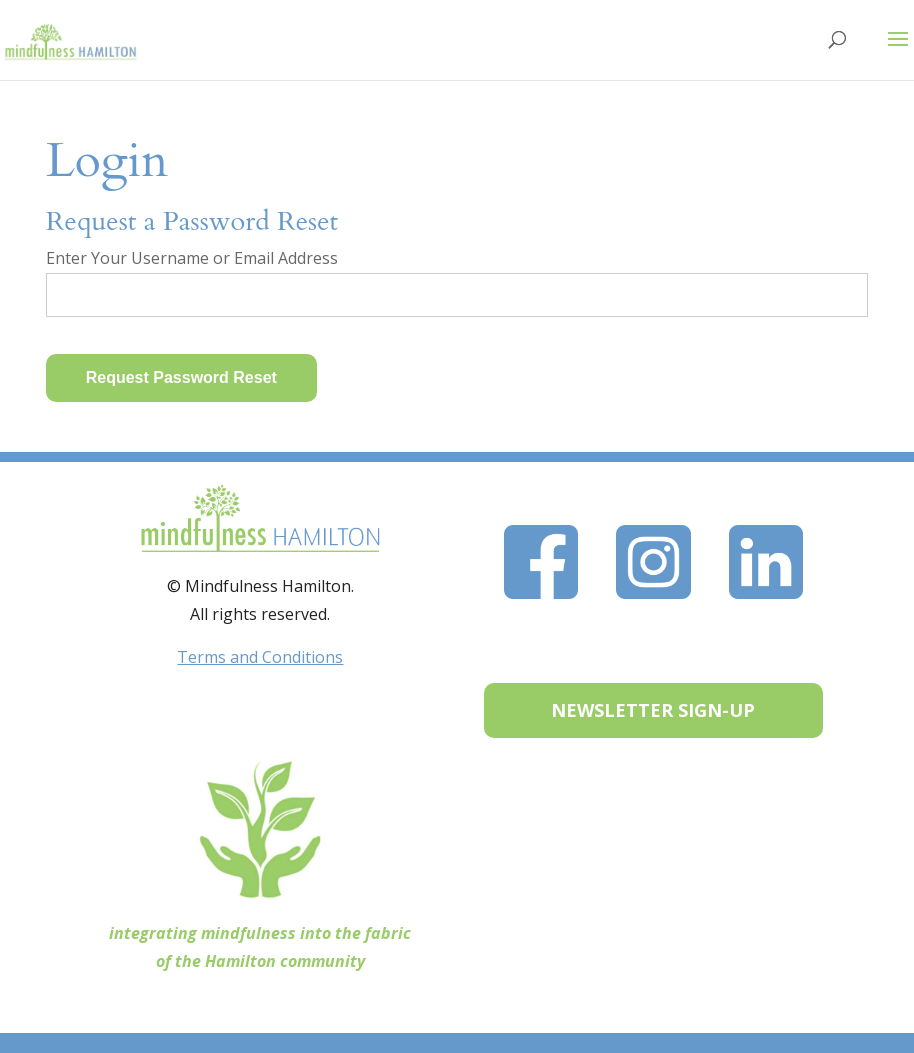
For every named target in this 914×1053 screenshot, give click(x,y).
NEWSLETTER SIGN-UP (653, 710)
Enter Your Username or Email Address (192, 258)
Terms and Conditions (260, 657)
